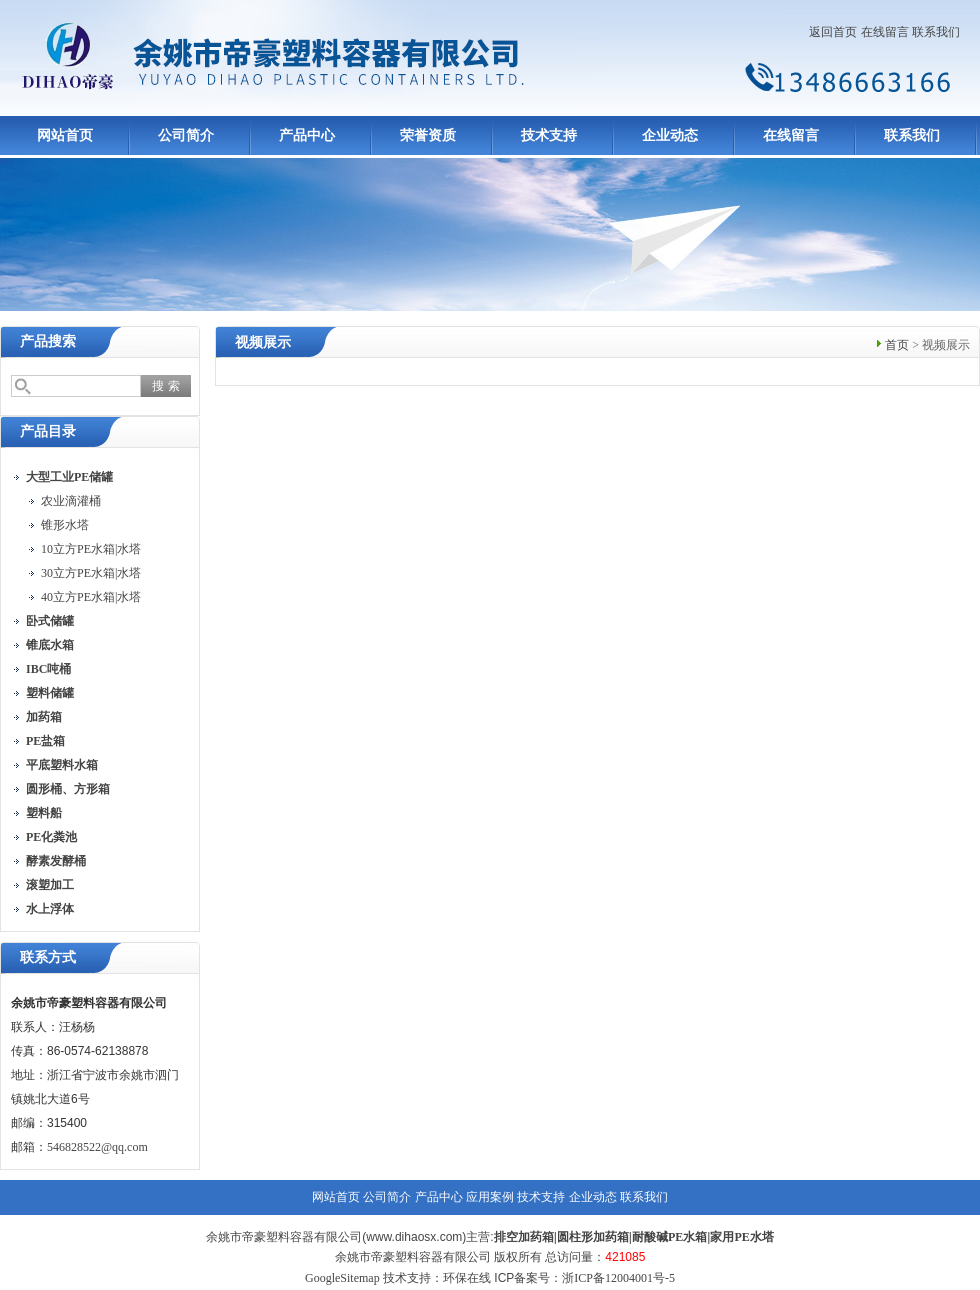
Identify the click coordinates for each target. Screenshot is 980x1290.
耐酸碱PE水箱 (669, 1237)
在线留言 (885, 32)
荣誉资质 (428, 135)
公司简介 (186, 135)
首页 (897, 345)
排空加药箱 (524, 1237)
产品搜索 (48, 341)
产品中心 (307, 135)
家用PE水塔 (741, 1237)
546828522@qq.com (97, 1147)
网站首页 (65, 135)
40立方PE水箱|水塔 (91, 597)
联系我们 (936, 32)
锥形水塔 (65, 525)
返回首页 (833, 32)
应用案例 (490, 1197)
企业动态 (670, 135)
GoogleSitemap (342, 1278)
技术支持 (549, 135)
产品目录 (48, 431)
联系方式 (48, 957)
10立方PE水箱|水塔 (91, 549)
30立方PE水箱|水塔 (91, 573)
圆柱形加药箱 (593, 1237)
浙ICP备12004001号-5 (618, 1278)
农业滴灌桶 (71, 501)
